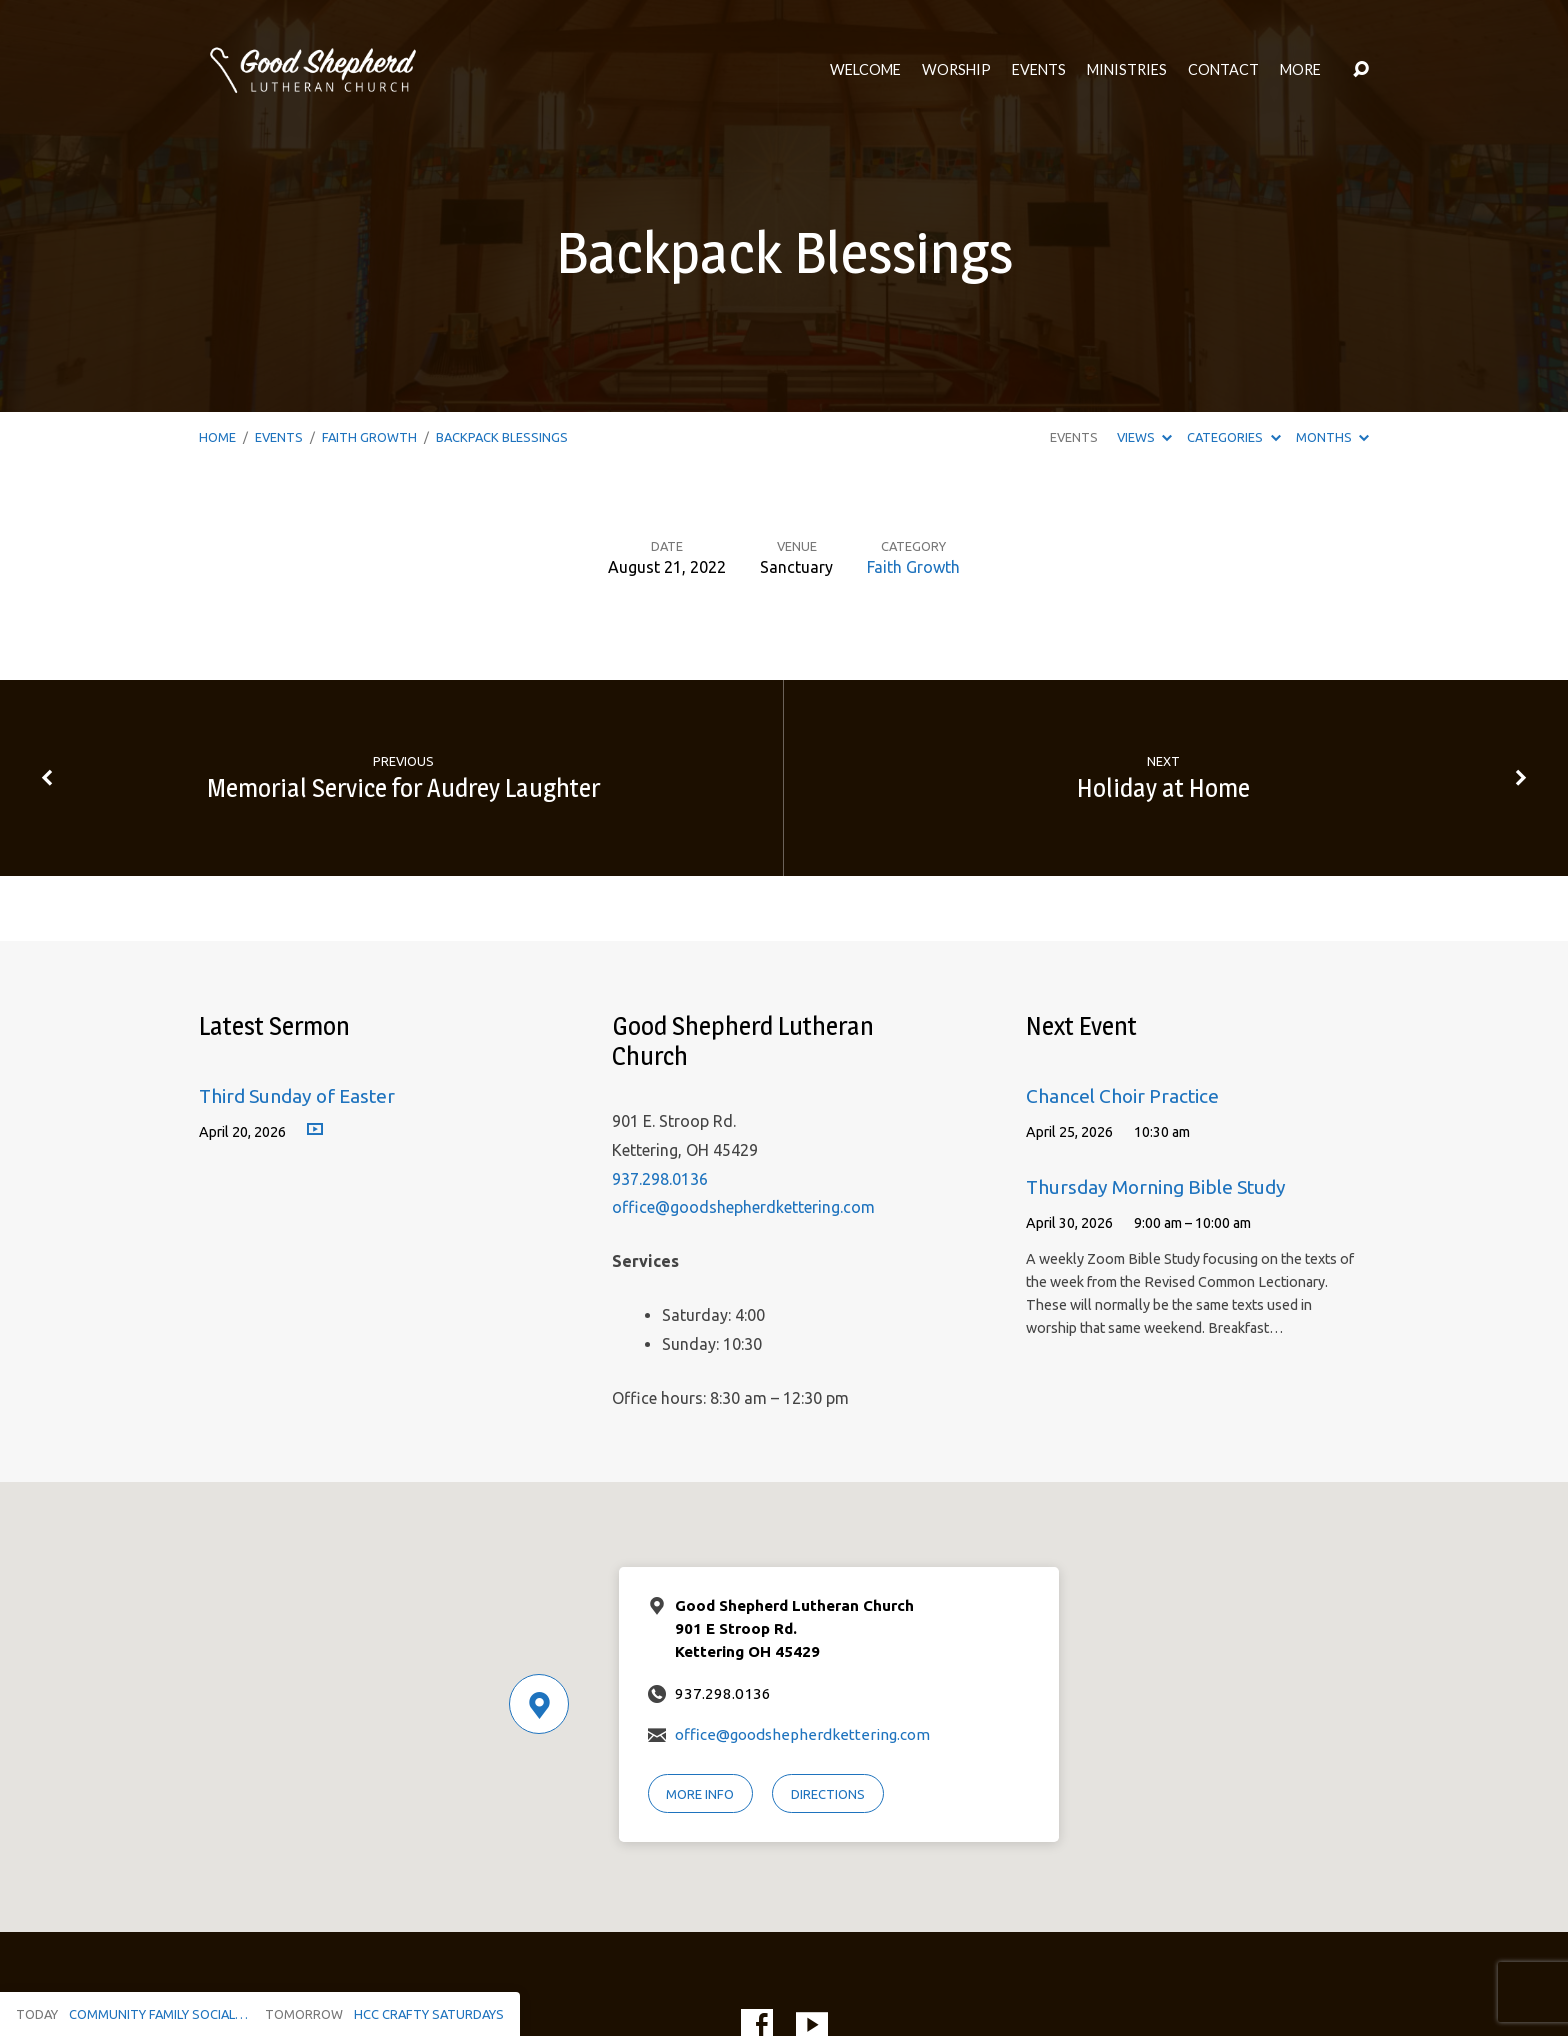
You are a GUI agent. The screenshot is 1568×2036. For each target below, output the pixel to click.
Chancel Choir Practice (1122, 1096)
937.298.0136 (660, 1179)
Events (1039, 70)
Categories (1233, 437)
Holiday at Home (1163, 787)
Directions (828, 1794)
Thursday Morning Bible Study (1156, 1187)
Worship (956, 70)
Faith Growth (369, 437)
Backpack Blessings (502, 437)
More (1300, 70)
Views (1144, 437)
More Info (700, 1794)
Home (217, 437)
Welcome (865, 70)
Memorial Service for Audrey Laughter (403, 787)
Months (1332, 437)
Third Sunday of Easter (297, 1096)
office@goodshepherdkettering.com (743, 1207)
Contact (1223, 70)
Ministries (1127, 70)
